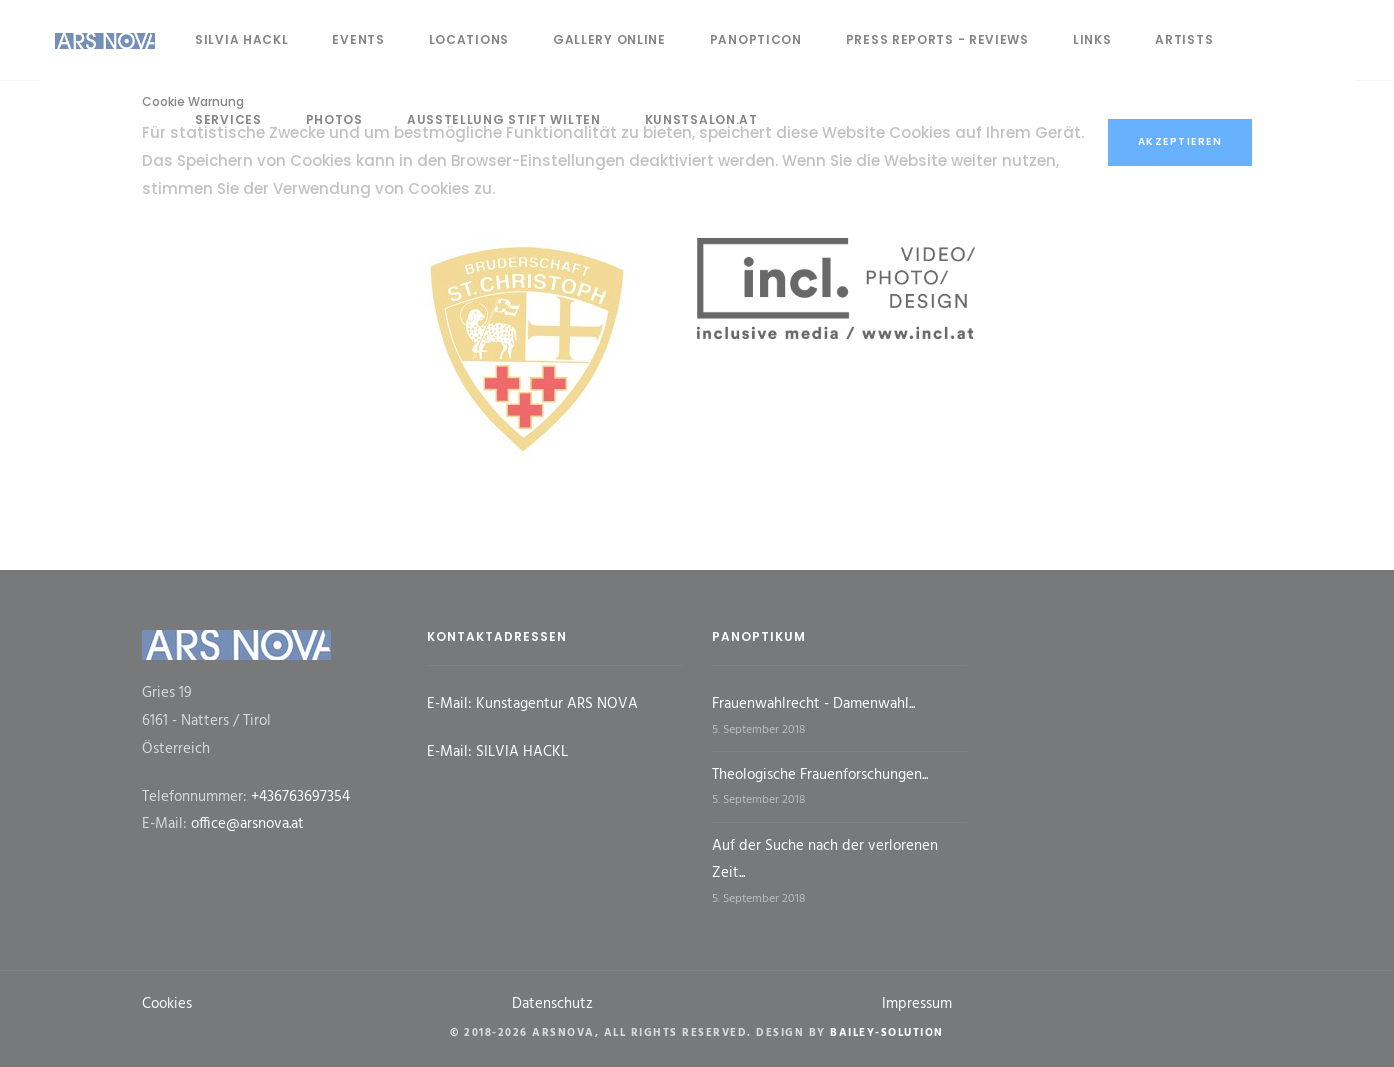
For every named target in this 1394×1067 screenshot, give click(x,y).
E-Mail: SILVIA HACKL (497, 752)
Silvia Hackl (241, 39)
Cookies (167, 1004)
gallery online (609, 39)
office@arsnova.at (247, 824)
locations (469, 39)
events (358, 39)
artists (1184, 39)
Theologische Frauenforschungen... (820, 775)
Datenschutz (552, 1004)
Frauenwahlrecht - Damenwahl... (813, 704)
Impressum (917, 1004)
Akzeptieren (1180, 141)
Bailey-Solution (887, 1033)
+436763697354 (300, 797)
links (1092, 39)
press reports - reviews (937, 39)
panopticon (756, 39)
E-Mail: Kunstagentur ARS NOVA (532, 704)
